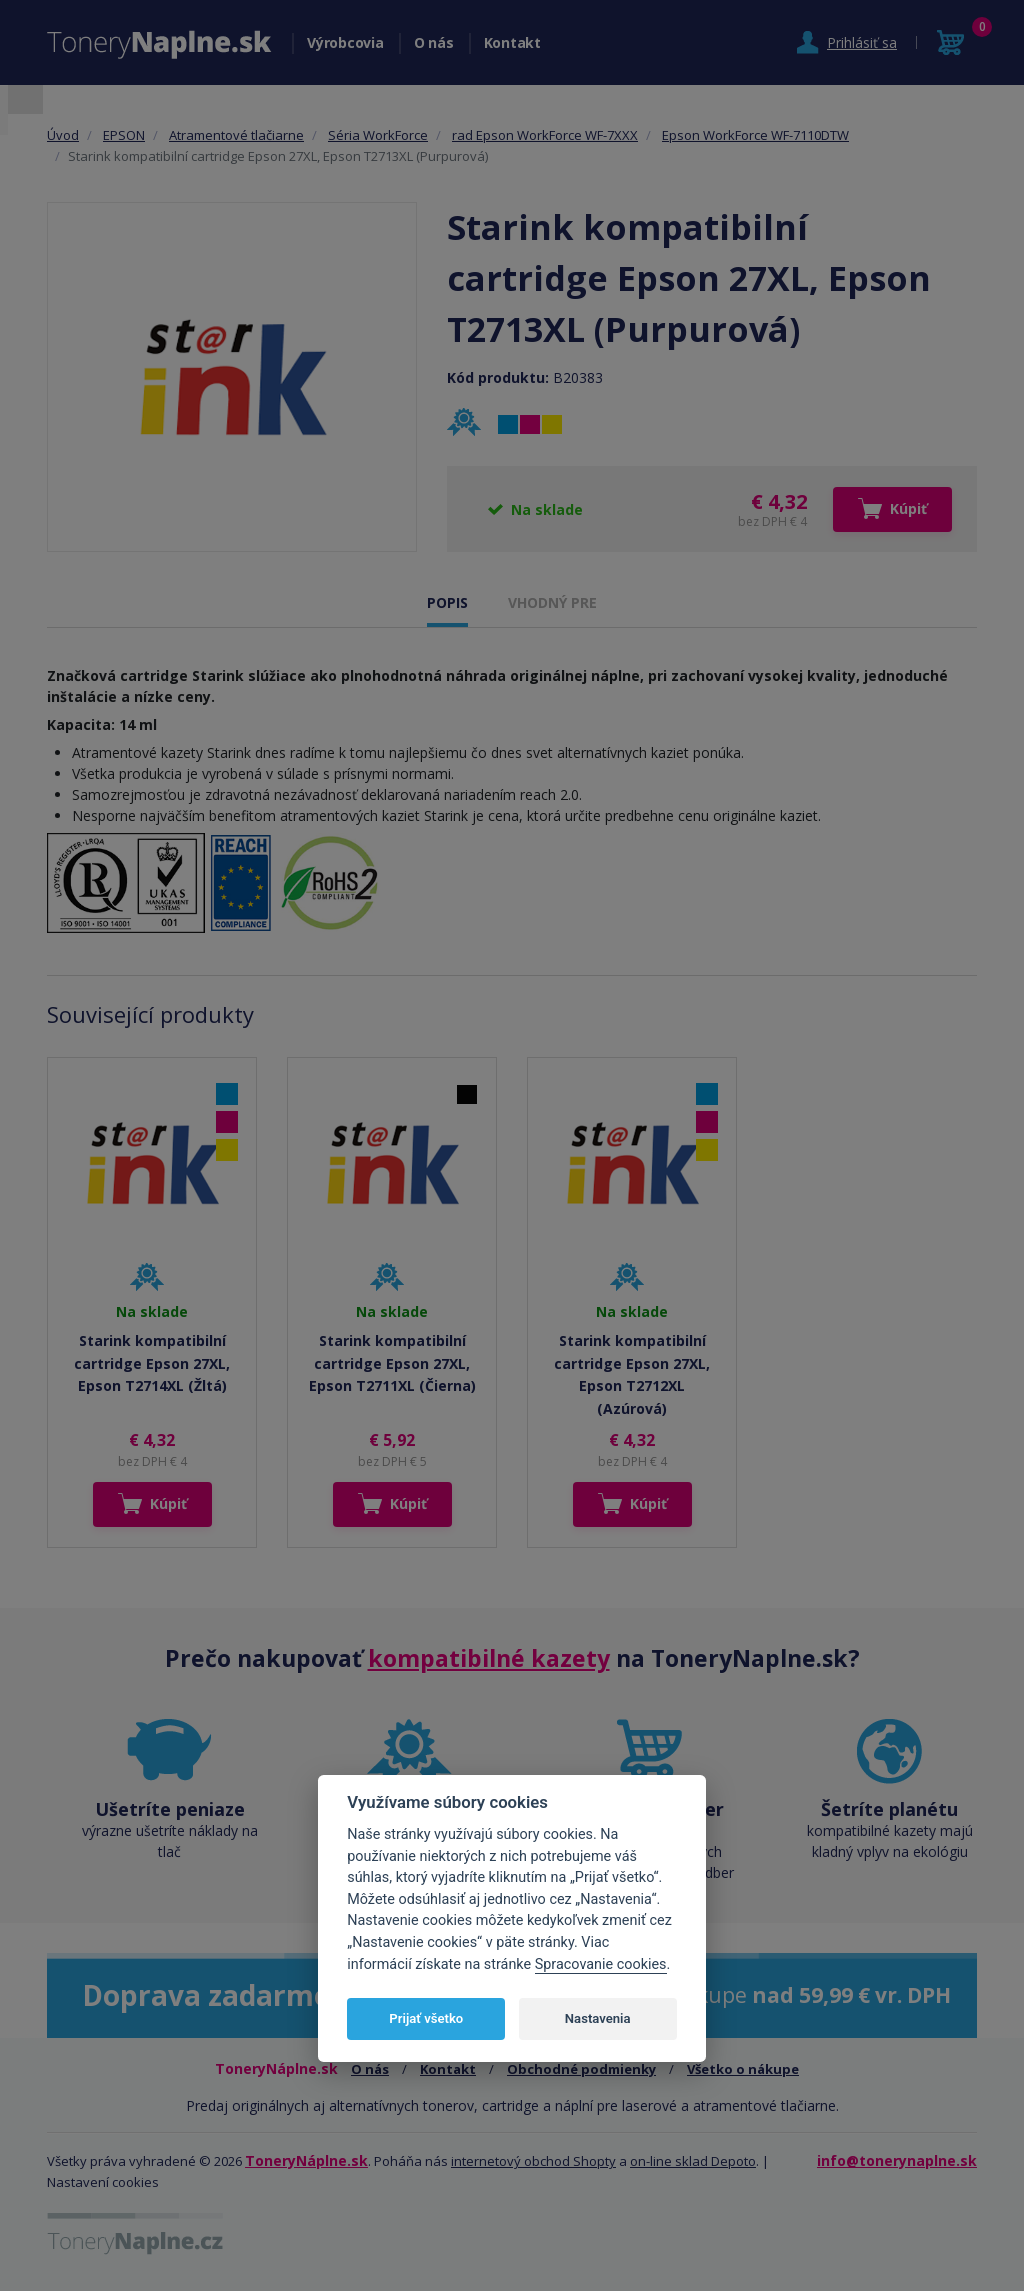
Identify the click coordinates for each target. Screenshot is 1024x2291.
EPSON (124, 135)
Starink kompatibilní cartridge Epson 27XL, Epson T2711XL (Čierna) (392, 1363)
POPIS (447, 602)
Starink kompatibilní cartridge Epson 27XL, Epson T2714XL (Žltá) (152, 1363)
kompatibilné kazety (489, 1658)
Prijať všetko (426, 2018)
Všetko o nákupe (743, 2069)
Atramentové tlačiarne (236, 135)
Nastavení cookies (103, 2182)
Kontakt (512, 42)
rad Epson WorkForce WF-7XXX (545, 135)
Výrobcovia (345, 42)
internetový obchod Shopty (533, 2161)
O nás (434, 42)
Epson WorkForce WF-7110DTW (755, 135)
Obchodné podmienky (581, 2069)
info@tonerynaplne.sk (897, 2160)
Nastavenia (598, 2018)
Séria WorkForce (378, 135)
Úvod (63, 135)
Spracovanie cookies (601, 1964)
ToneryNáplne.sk (306, 2160)
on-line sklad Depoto (693, 2161)
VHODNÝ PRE (552, 602)
